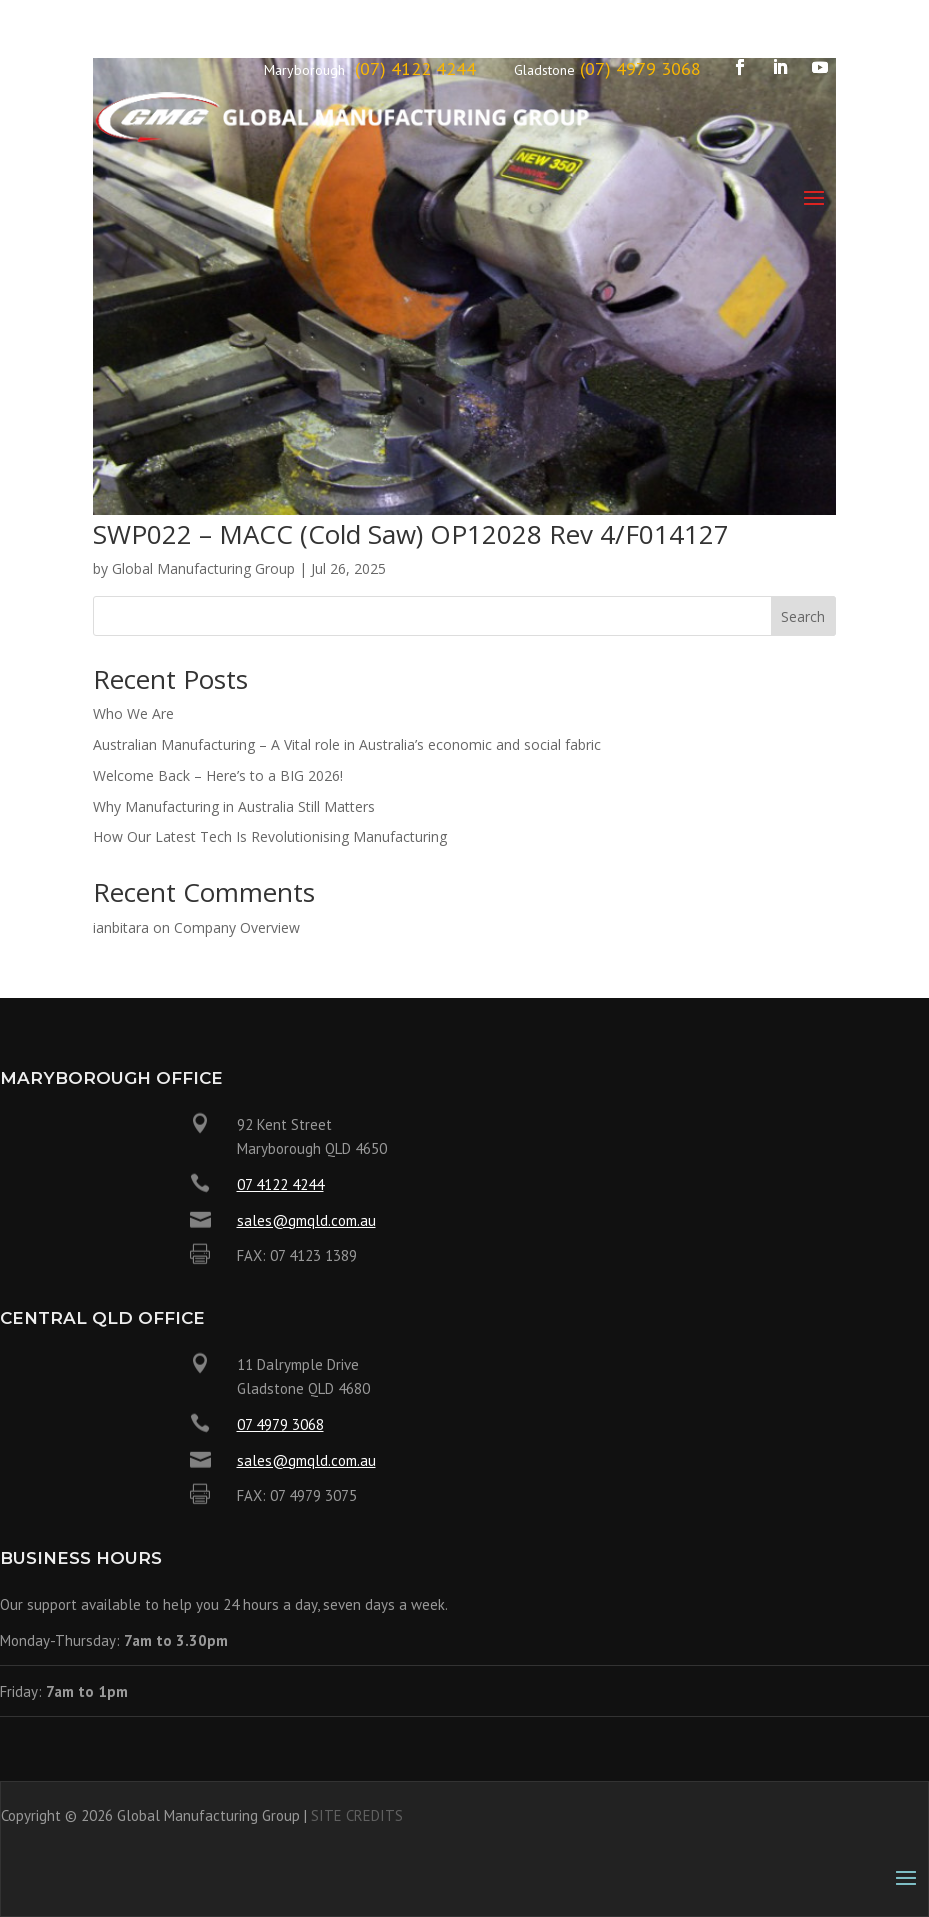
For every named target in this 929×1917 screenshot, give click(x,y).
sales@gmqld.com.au (306, 1220)
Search (803, 616)
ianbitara (121, 927)
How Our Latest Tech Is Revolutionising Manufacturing (270, 836)
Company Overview (237, 927)
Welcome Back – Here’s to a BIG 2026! (218, 775)
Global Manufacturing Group (203, 568)
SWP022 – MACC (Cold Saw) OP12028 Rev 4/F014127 (411, 534)
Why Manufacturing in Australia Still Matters (234, 806)
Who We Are (133, 713)
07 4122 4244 (280, 1184)
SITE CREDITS (357, 1815)
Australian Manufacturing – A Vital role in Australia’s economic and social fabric (347, 744)
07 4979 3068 (280, 1424)
